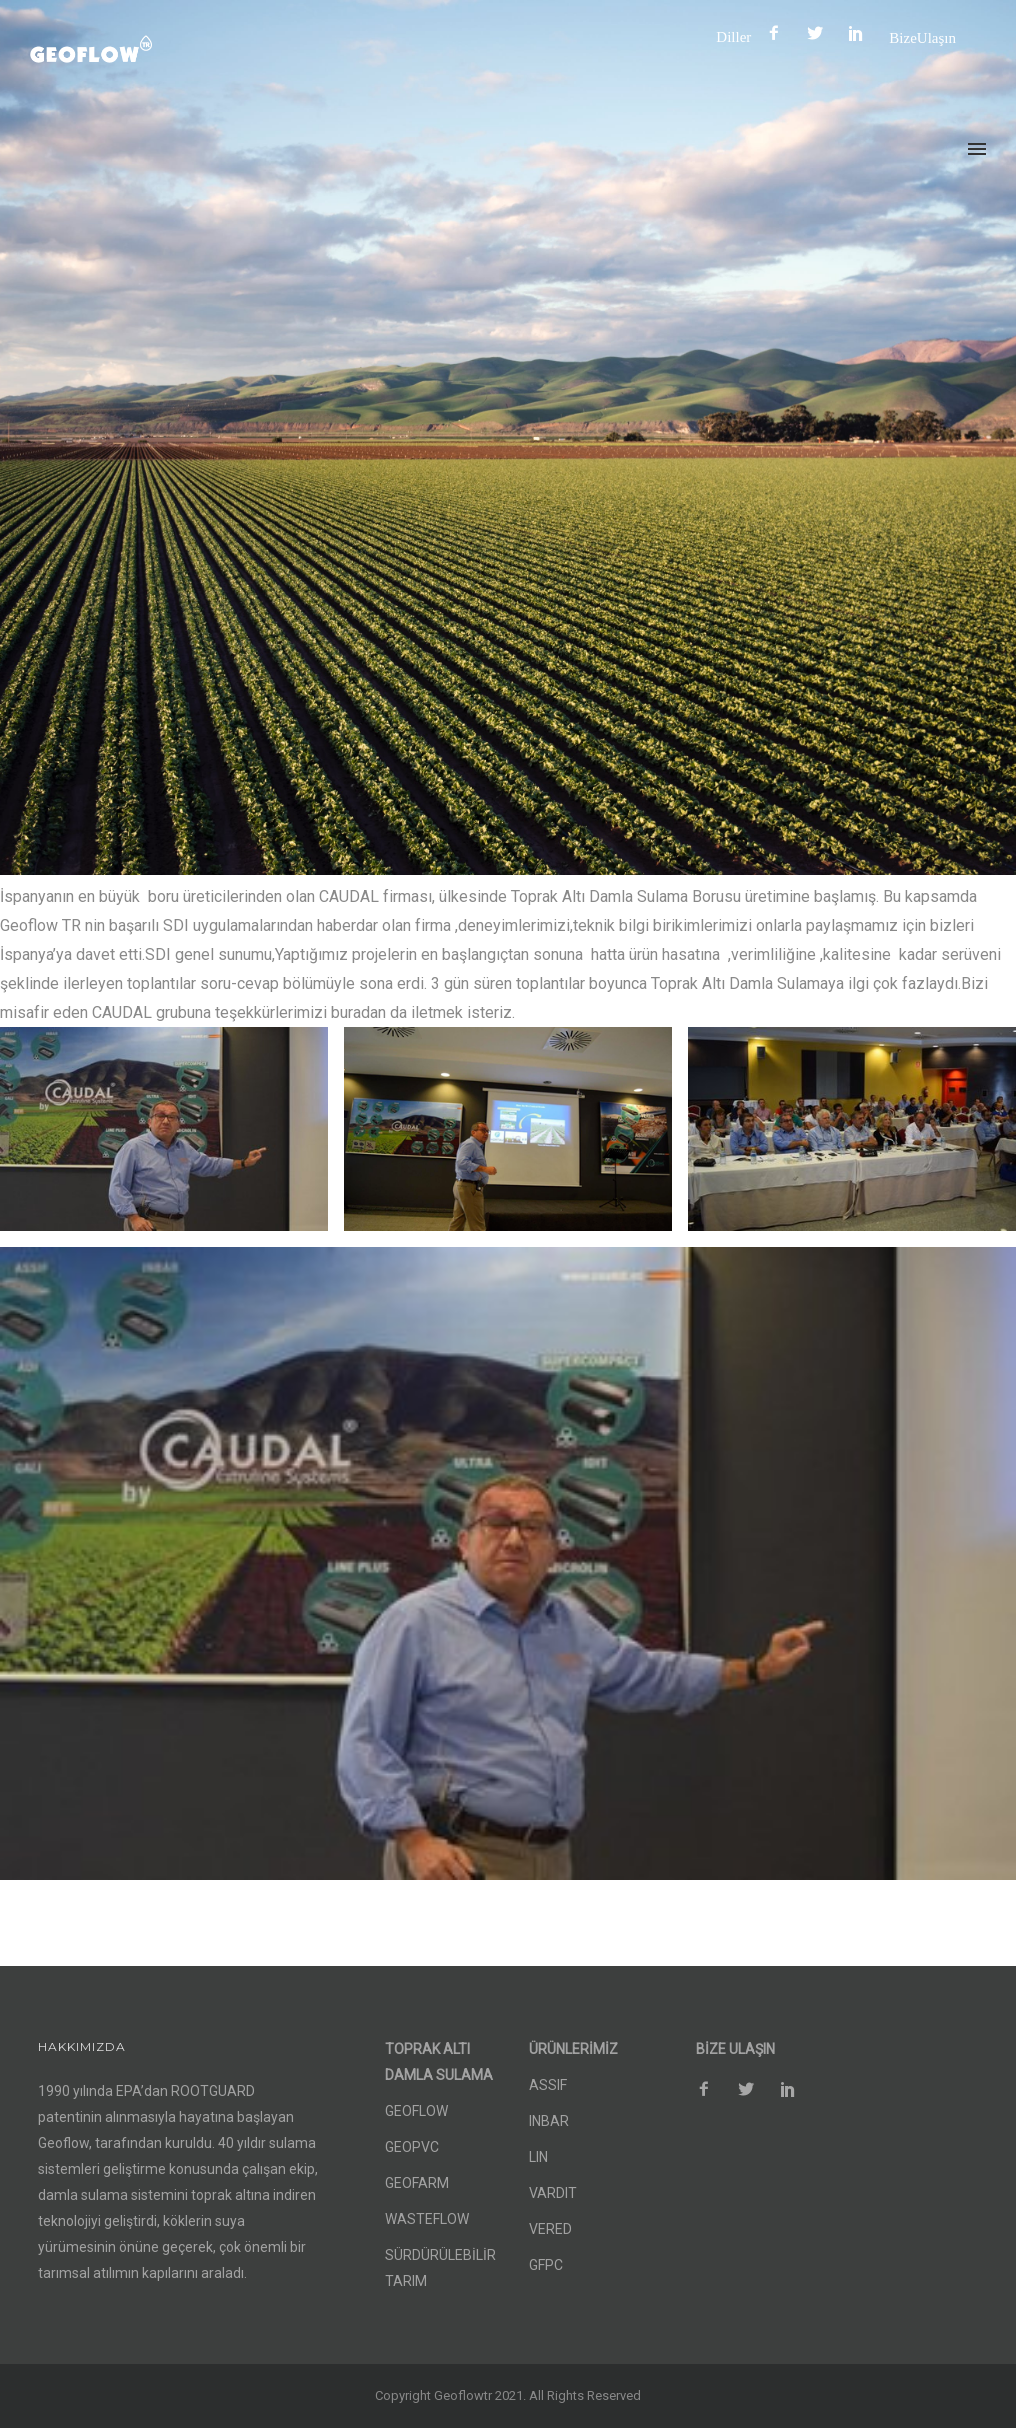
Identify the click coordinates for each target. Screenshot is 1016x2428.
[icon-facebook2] (779, 33)
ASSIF (548, 2085)
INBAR (549, 2121)
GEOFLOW (416, 2111)
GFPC (546, 2265)
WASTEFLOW (427, 2219)
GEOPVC (412, 2147)
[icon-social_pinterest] (861, 33)
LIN (538, 2157)
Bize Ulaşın (922, 37)
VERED (550, 2229)
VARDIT (553, 2193)
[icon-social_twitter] (820, 33)
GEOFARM (417, 2183)
